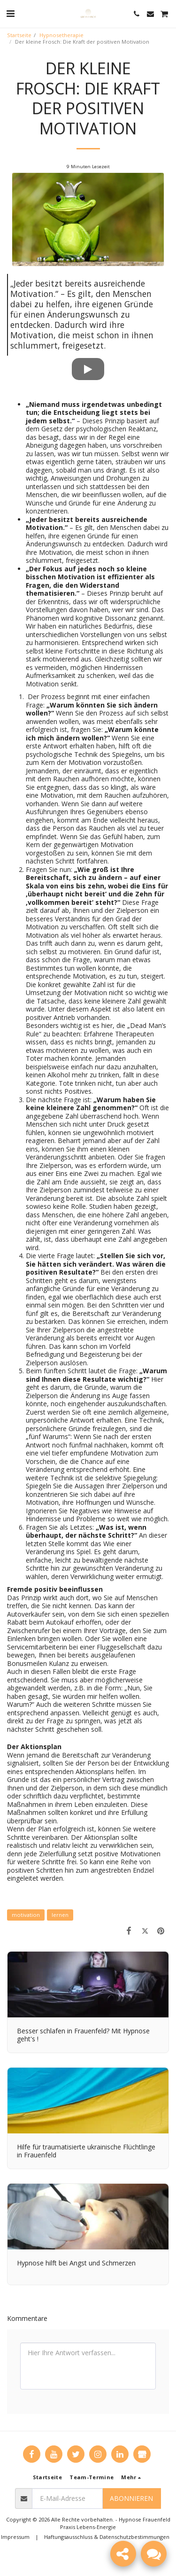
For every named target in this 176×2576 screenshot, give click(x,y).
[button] (10, 13)
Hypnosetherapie (61, 35)
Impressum (15, 2536)
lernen (60, 1914)
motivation (26, 1914)
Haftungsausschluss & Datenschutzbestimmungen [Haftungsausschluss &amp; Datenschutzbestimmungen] (106, 2536)
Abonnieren (131, 2498)
